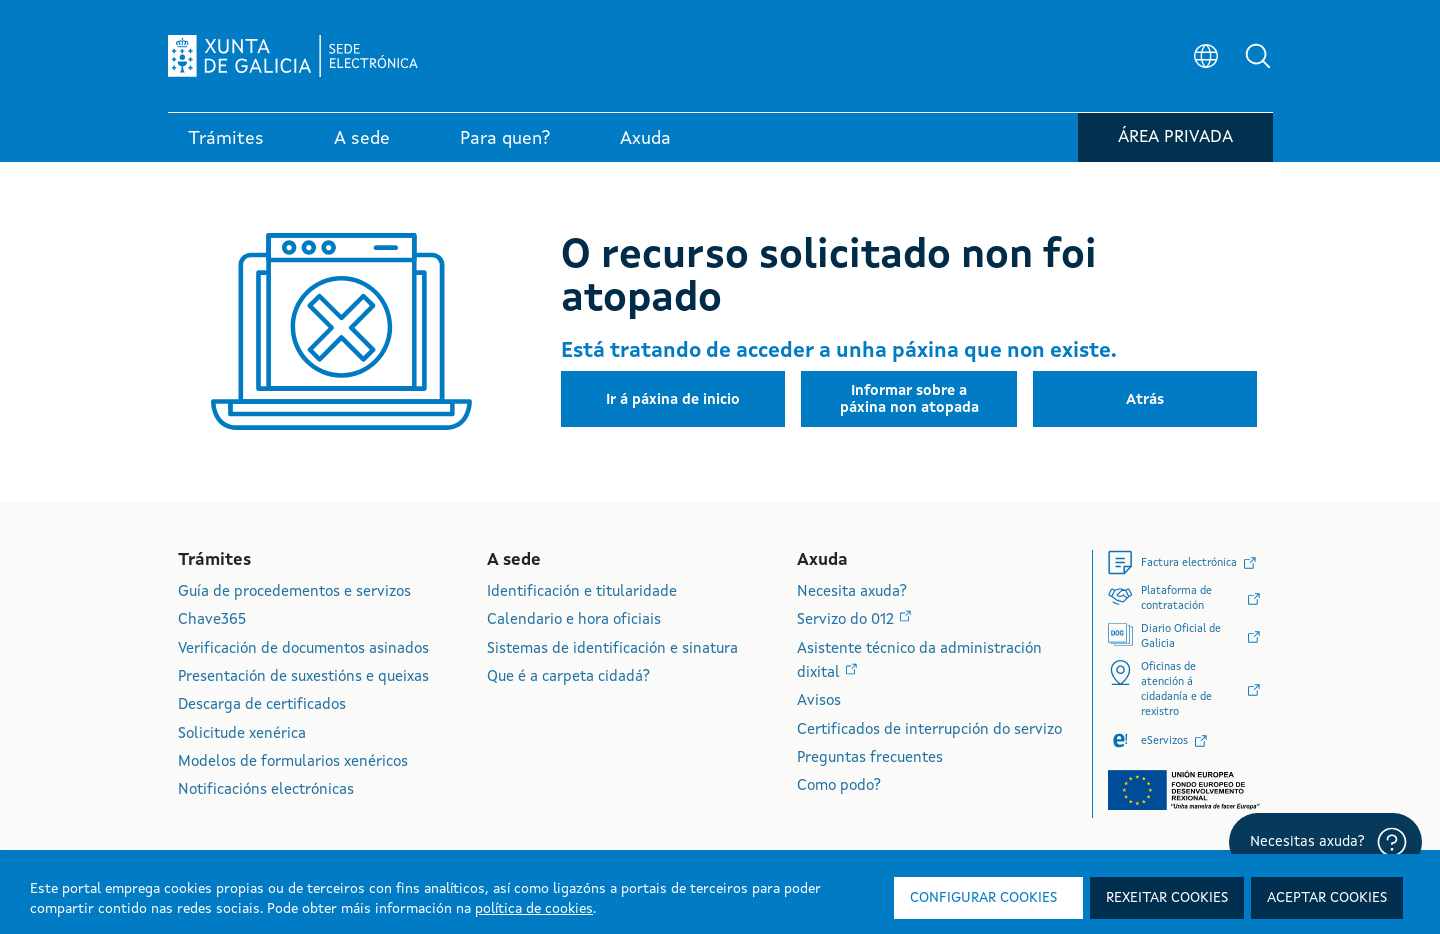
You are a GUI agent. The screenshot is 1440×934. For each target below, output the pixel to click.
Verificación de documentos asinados (303, 649)
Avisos (819, 701)
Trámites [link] (226, 139)
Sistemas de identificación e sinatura (612, 649)
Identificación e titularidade (582, 592)
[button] (1258, 56)
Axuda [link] (645, 139)
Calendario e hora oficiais (574, 620)
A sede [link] (362, 139)
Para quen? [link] (505, 139)
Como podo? (839, 786)
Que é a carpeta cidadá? (568, 677)
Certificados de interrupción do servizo (929, 730)
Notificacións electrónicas (266, 790)
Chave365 (212, 620)
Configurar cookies (983, 898)
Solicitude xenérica (242, 734)
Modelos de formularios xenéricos (293, 762)
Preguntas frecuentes (870, 758)
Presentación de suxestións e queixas (303, 677)
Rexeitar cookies (1167, 898)
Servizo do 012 (847, 620)
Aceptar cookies (1327, 898)
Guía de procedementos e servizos (294, 592)
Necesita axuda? (852, 592)
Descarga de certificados (262, 705)
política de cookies (534, 909)
